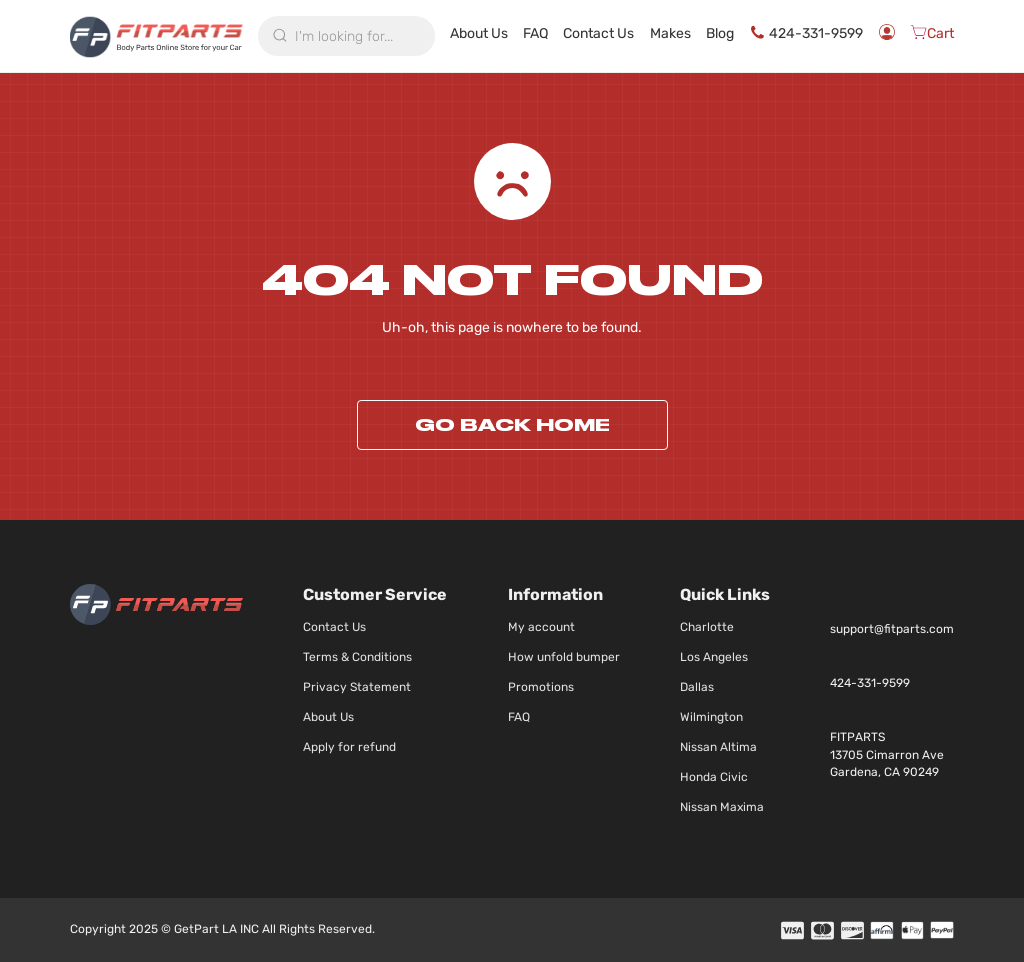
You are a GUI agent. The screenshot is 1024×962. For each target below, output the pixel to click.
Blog (747, 33)
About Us (527, 36)
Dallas (697, 687)
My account (541, 627)
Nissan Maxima (722, 807)
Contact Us (632, 36)
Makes (697, 33)
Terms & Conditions (357, 657)
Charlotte (707, 627)
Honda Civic (714, 777)
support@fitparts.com (892, 629)
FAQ (579, 33)
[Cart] (932, 36)
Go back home (512, 425)
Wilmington (711, 717)
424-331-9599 (815, 36)
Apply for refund (349, 747)
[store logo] (156, 36)
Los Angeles (714, 657)
